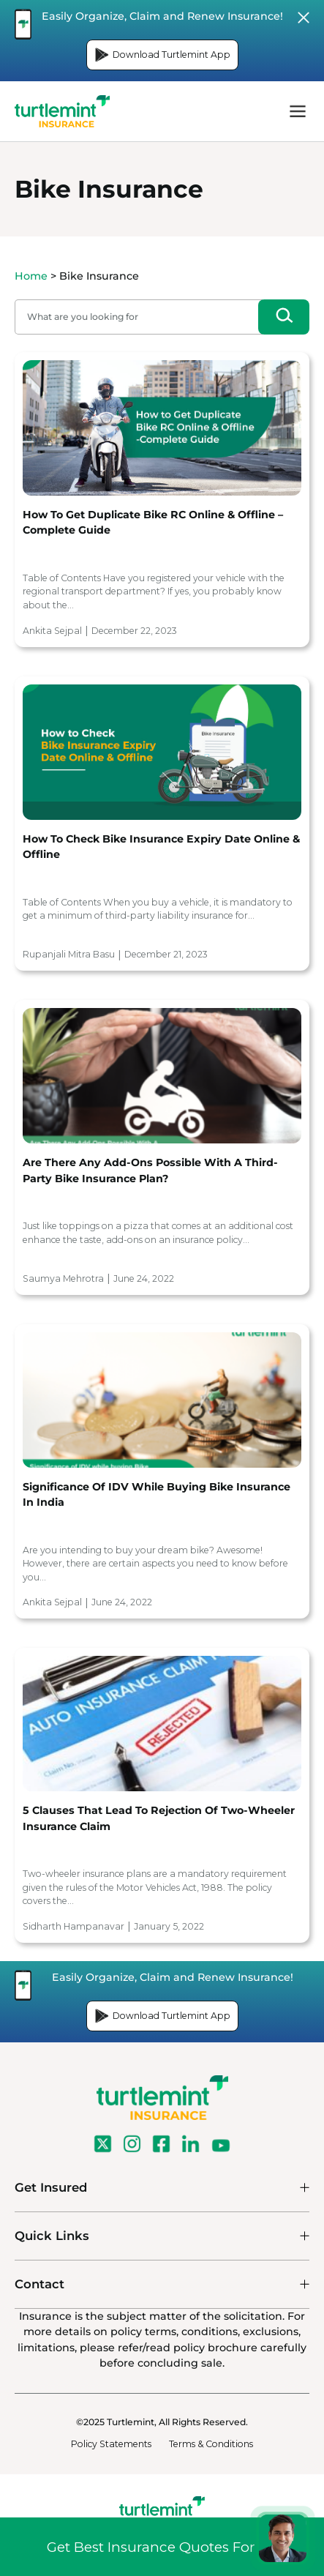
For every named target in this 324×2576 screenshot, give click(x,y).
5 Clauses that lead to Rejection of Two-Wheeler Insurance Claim (159, 1818)
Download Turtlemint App (162, 55)
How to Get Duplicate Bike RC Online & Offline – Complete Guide (153, 522)
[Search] (283, 317)
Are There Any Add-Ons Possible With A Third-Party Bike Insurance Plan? (150, 1170)
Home (31, 276)
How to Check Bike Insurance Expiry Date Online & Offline (161, 846)
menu (297, 111)
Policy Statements (111, 2443)
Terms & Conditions (211, 2443)
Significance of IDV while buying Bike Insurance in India (156, 1494)
